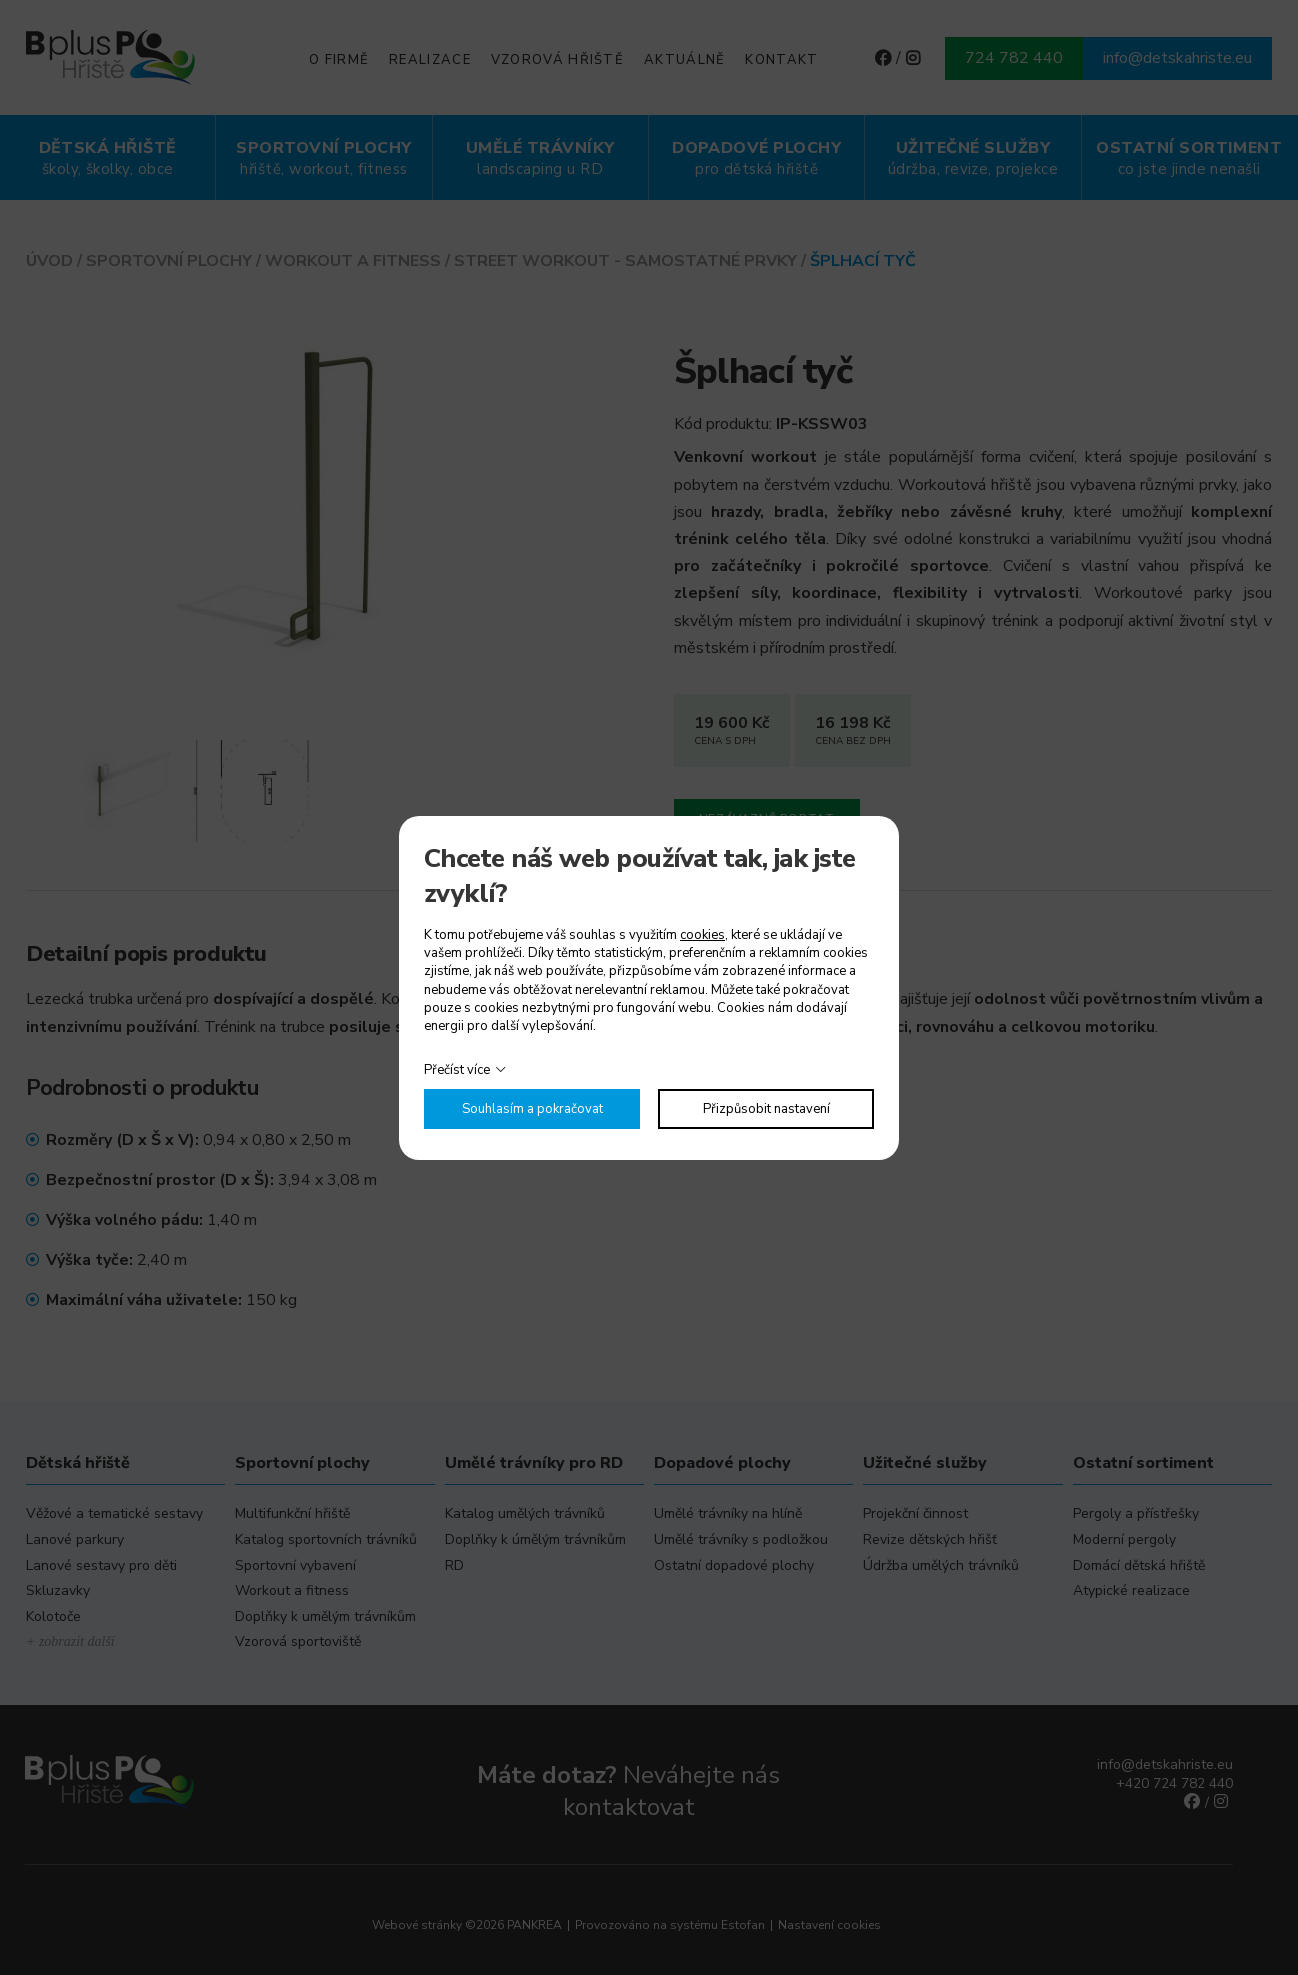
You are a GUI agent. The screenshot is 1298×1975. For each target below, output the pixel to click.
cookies (702, 935)
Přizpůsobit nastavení (766, 1109)
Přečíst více (457, 1070)
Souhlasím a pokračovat (532, 1109)
